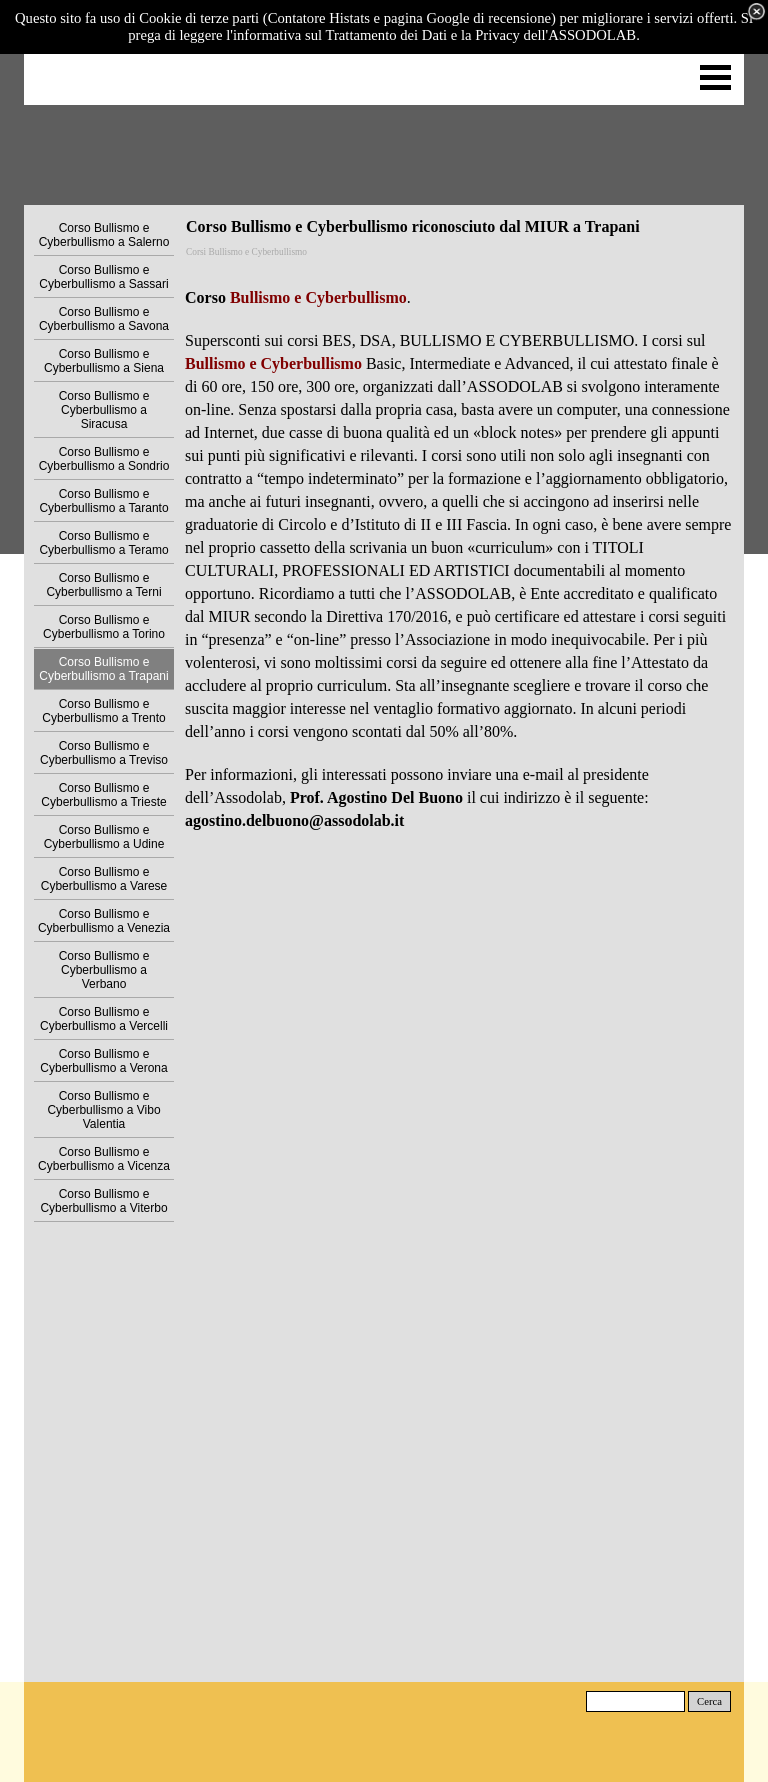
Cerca (709, 1701)
